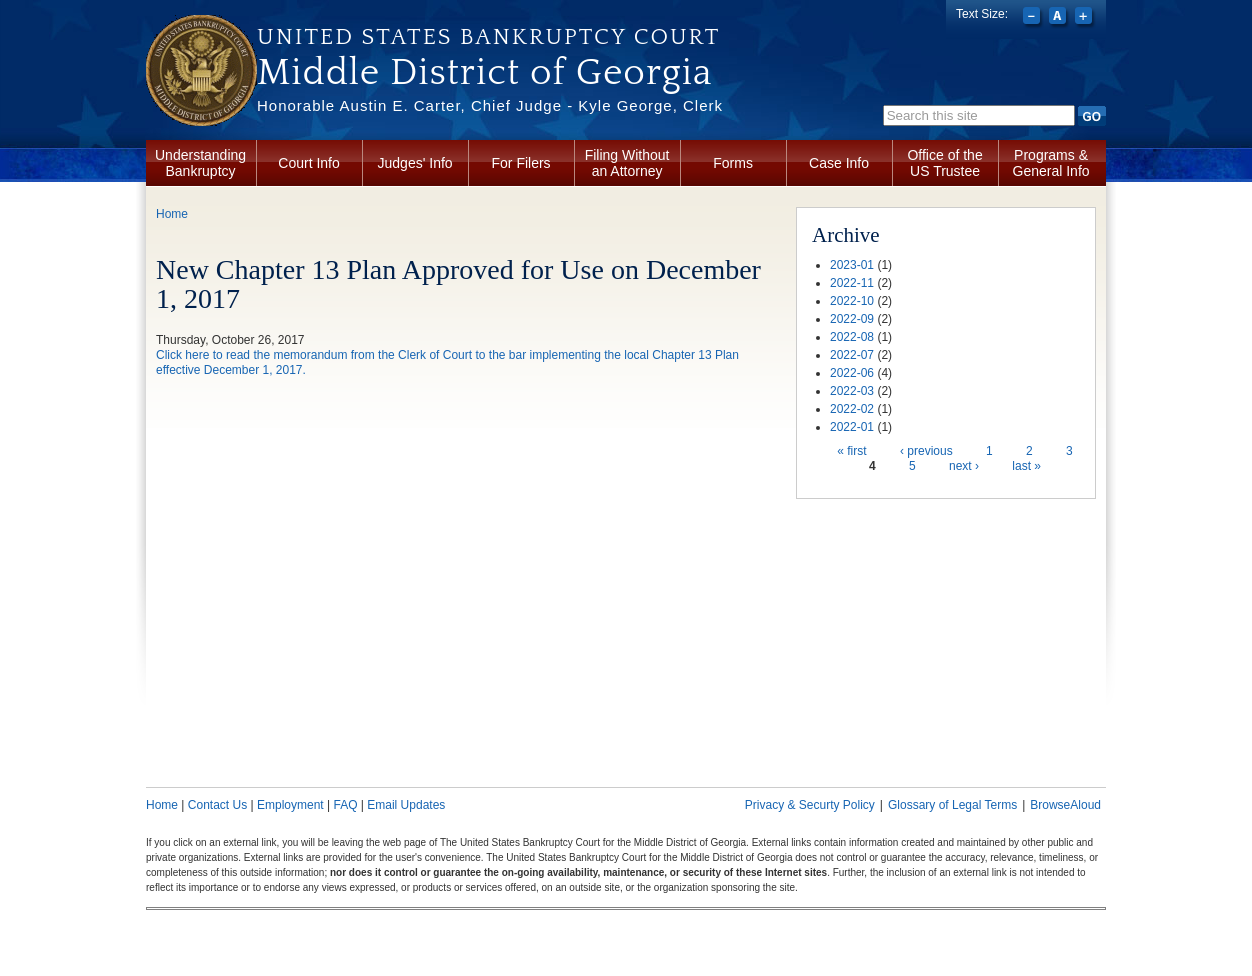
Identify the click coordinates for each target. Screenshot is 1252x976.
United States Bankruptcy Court (488, 37)
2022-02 (852, 409)
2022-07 (852, 355)
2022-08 (852, 337)
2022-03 (852, 391)
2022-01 (852, 427)
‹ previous (926, 451)
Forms (733, 163)
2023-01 (852, 265)
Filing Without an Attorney (627, 163)
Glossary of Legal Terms (952, 805)
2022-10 (852, 301)
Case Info (839, 163)
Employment (290, 805)
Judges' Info (415, 163)
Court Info (308, 163)
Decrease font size (1033, 18)
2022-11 (852, 283)
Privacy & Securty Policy (810, 805)
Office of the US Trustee (944, 163)
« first (851, 451)
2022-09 (852, 319)
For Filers (521, 163)
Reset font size (1059, 18)
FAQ (345, 805)
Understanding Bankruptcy (200, 163)
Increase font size (1085, 18)
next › (964, 466)
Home (172, 214)
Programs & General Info (1051, 163)
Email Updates (406, 805)
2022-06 (852, 373)
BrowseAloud (1065, 805)
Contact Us (217, 805)
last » (1026, 466)
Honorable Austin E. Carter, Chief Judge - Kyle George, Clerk (490, 105)
